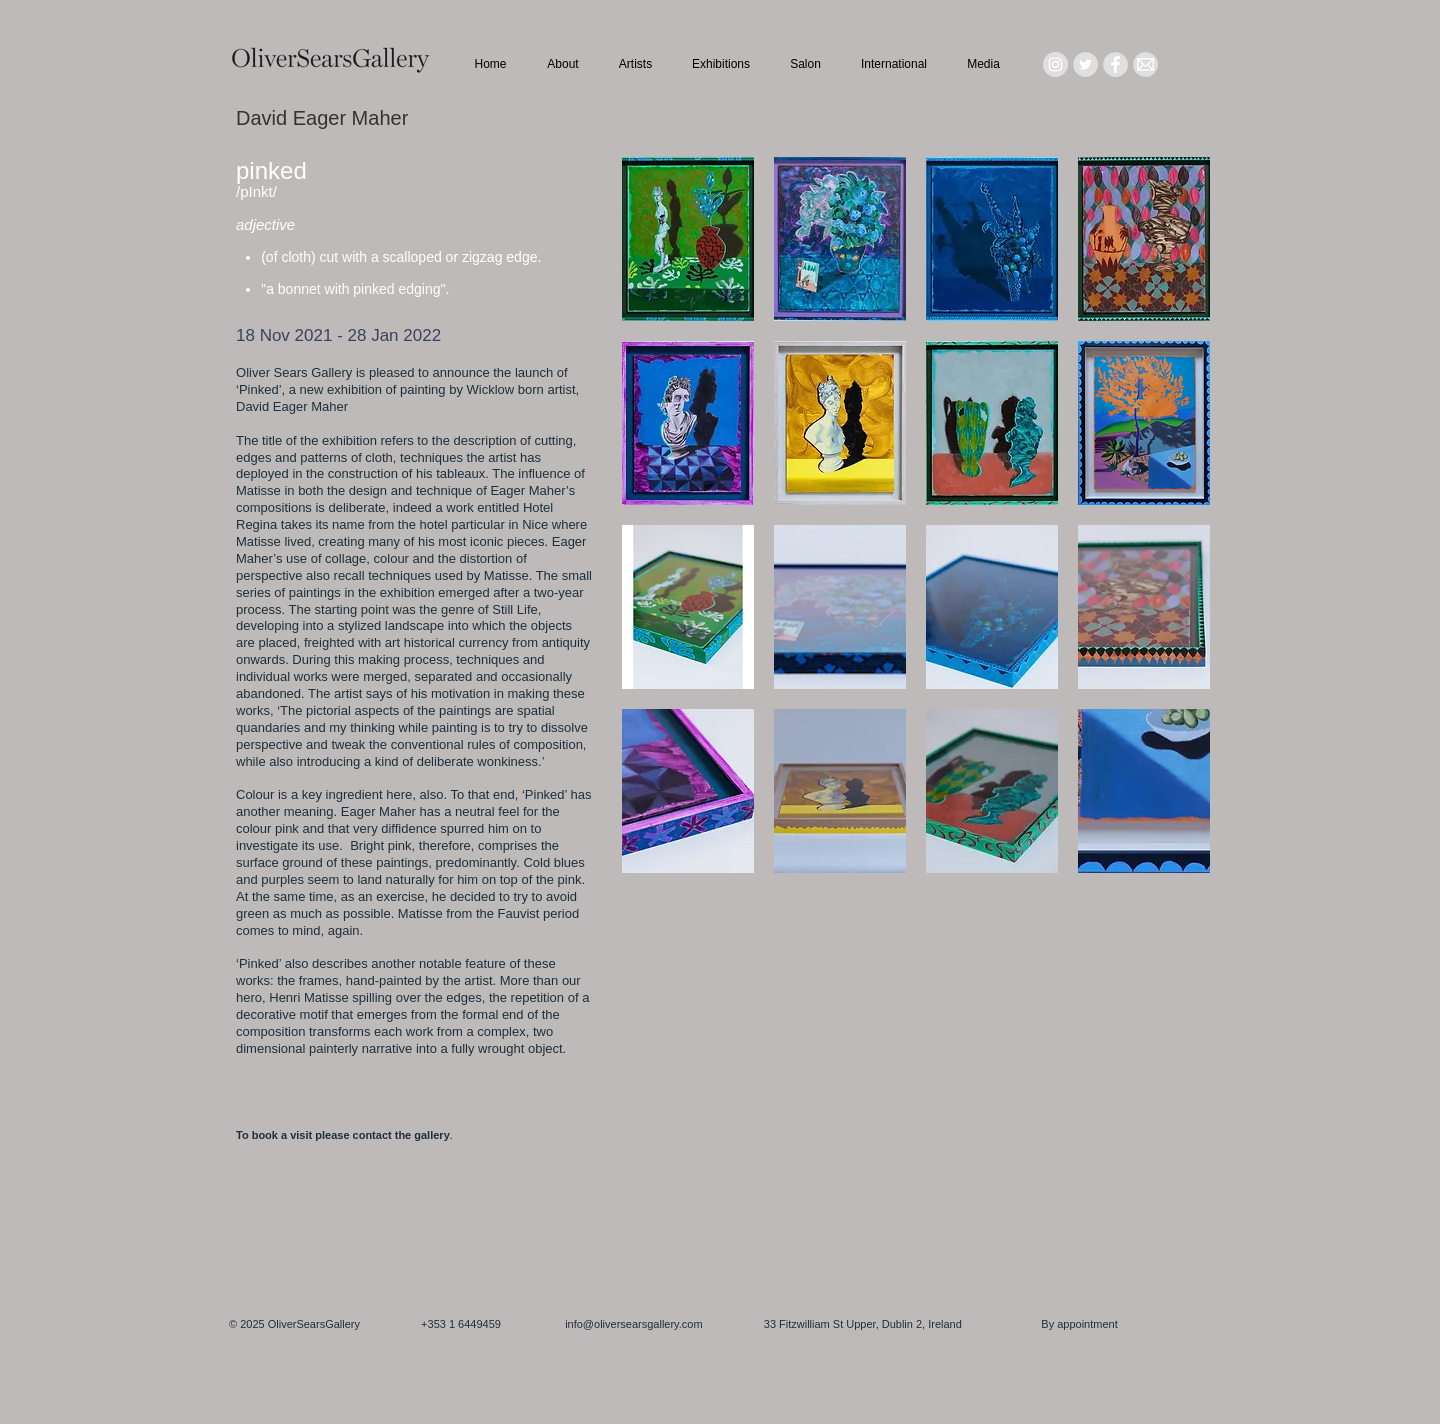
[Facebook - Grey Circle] (1115, 64)
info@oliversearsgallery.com (634, 1324)
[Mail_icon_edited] (1145, 64)
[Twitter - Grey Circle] (1085, 64)
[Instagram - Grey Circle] (1055, 64)
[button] (688, 239)
